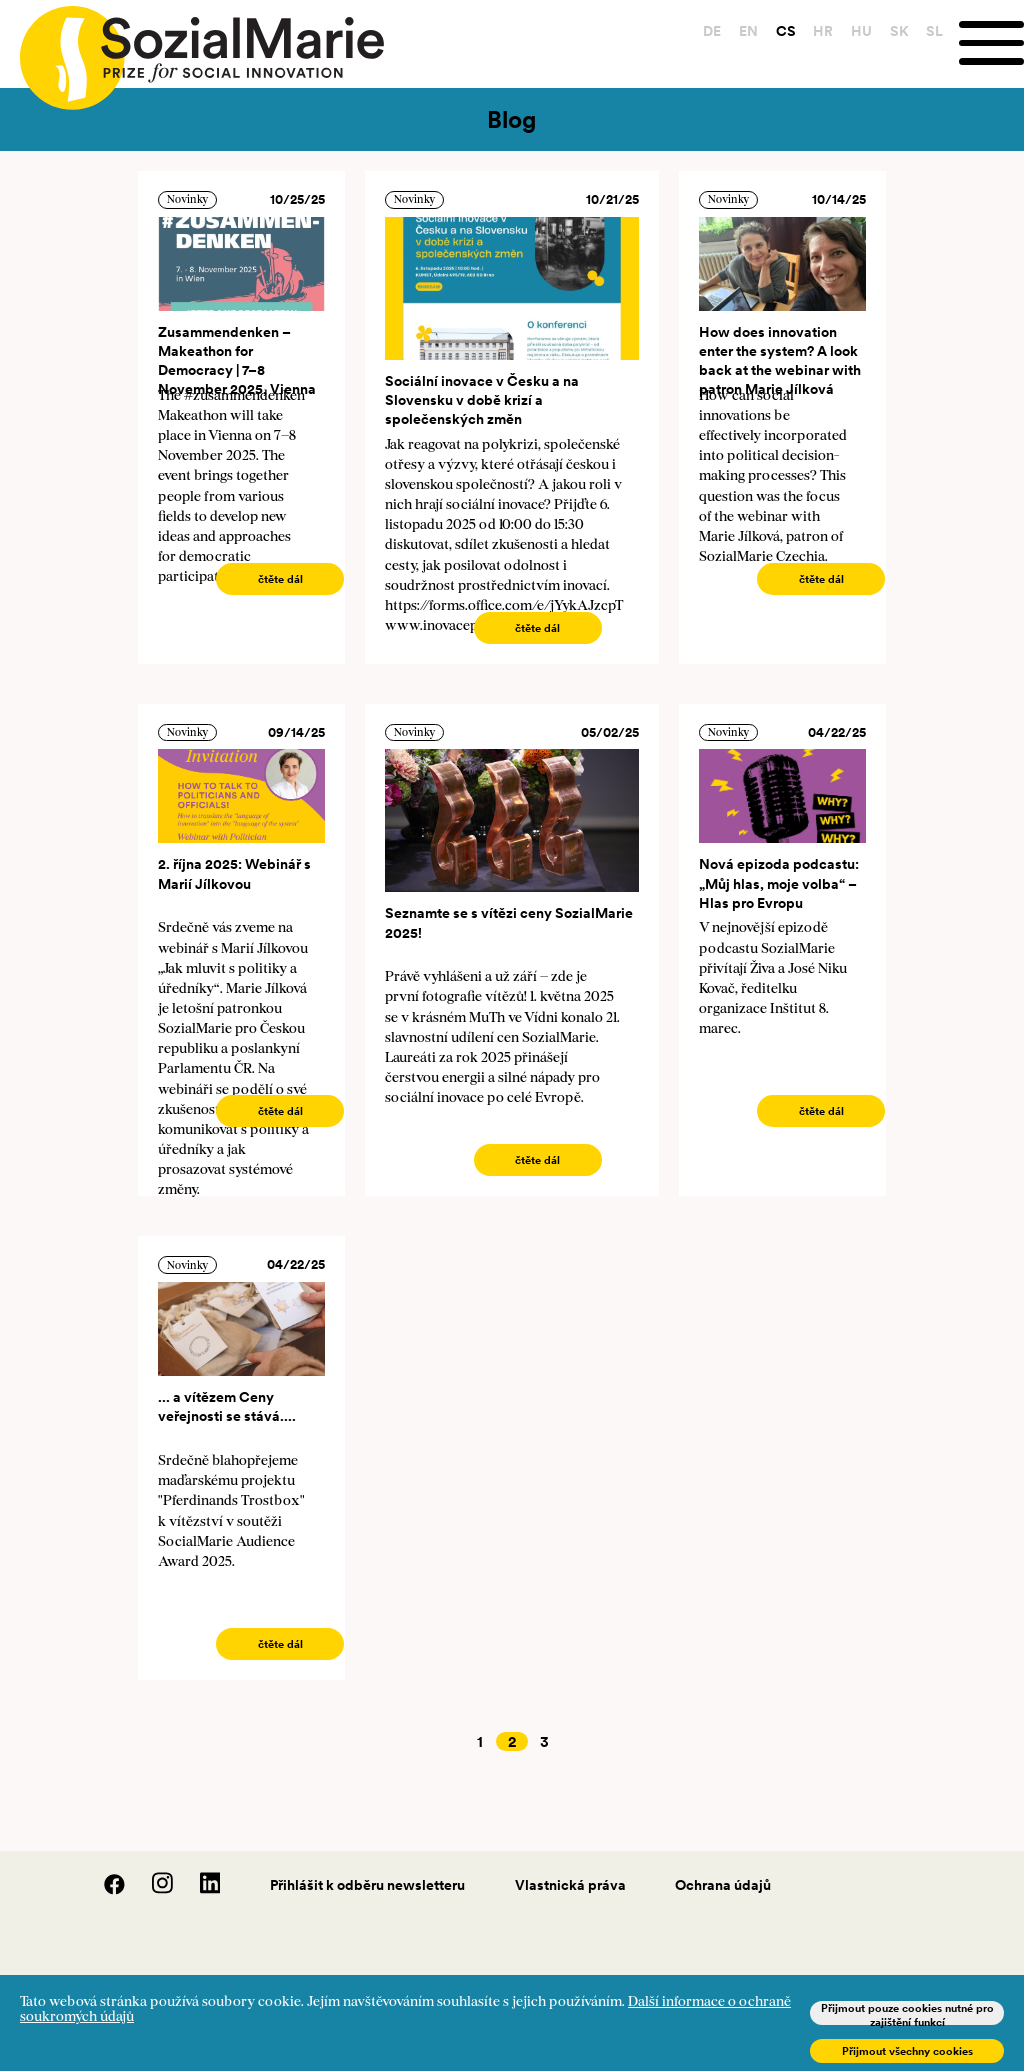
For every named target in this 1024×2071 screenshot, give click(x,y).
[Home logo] (192, 49)
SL (933, 31)
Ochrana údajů (723, 1885)
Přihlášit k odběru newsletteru (367, 1885)
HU (860, 31)
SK (897, 31)
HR (822, 31)
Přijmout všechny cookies (907, 2051)
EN (747, 31)
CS (784, 31)
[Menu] (991, 43)
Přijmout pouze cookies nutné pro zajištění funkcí (907, 2013)
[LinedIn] (198, 1890)
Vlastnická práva (570, 1885)
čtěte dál (280, 579)
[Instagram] (152, 1890)
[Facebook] (104, 1890)
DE (711, 31)
